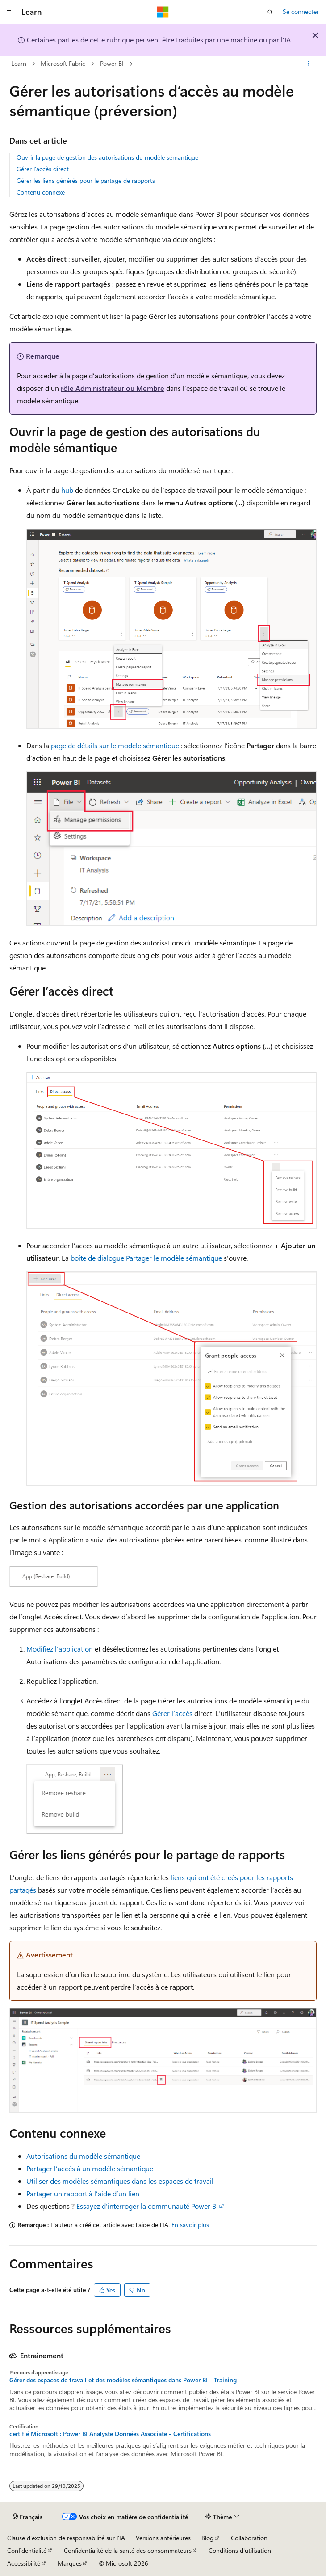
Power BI (112, 63)
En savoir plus (190, 2224)
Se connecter (301, 11)
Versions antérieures (163, 2538)
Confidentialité (26, 2550)
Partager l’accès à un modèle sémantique (89, 2168)
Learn (18, 63)
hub (67, 490)
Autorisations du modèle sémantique (83, 2156)
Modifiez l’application (59, 1648)
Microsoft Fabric (63, 63)
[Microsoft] (163, 12)
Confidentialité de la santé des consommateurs (128, 2550)
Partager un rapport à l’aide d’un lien (82, 2193)
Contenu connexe (41, 192)
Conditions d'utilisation (240, 2550)
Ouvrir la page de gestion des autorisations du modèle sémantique (107, 157)
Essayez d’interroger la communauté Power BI (147, 2206)
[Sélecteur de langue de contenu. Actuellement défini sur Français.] (27, 2516)
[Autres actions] (309, 64)
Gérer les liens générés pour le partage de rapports (86, 180)
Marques (70, 2563)
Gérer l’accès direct (43, 169)
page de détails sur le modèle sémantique (115, 745)
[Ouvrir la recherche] (270, 12)
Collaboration (249, 2538)
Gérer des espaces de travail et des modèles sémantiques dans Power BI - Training (123, 2380)
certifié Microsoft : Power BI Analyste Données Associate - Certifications (110, 2434)
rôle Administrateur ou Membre (112, 388)
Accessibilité (23, 2563)
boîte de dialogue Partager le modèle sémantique (146, 1258)
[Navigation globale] (9, 12)
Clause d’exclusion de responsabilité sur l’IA (66, 2538)
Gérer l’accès (172, 1713)
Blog (207, 2538)
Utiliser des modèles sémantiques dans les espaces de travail (119, 2181)
